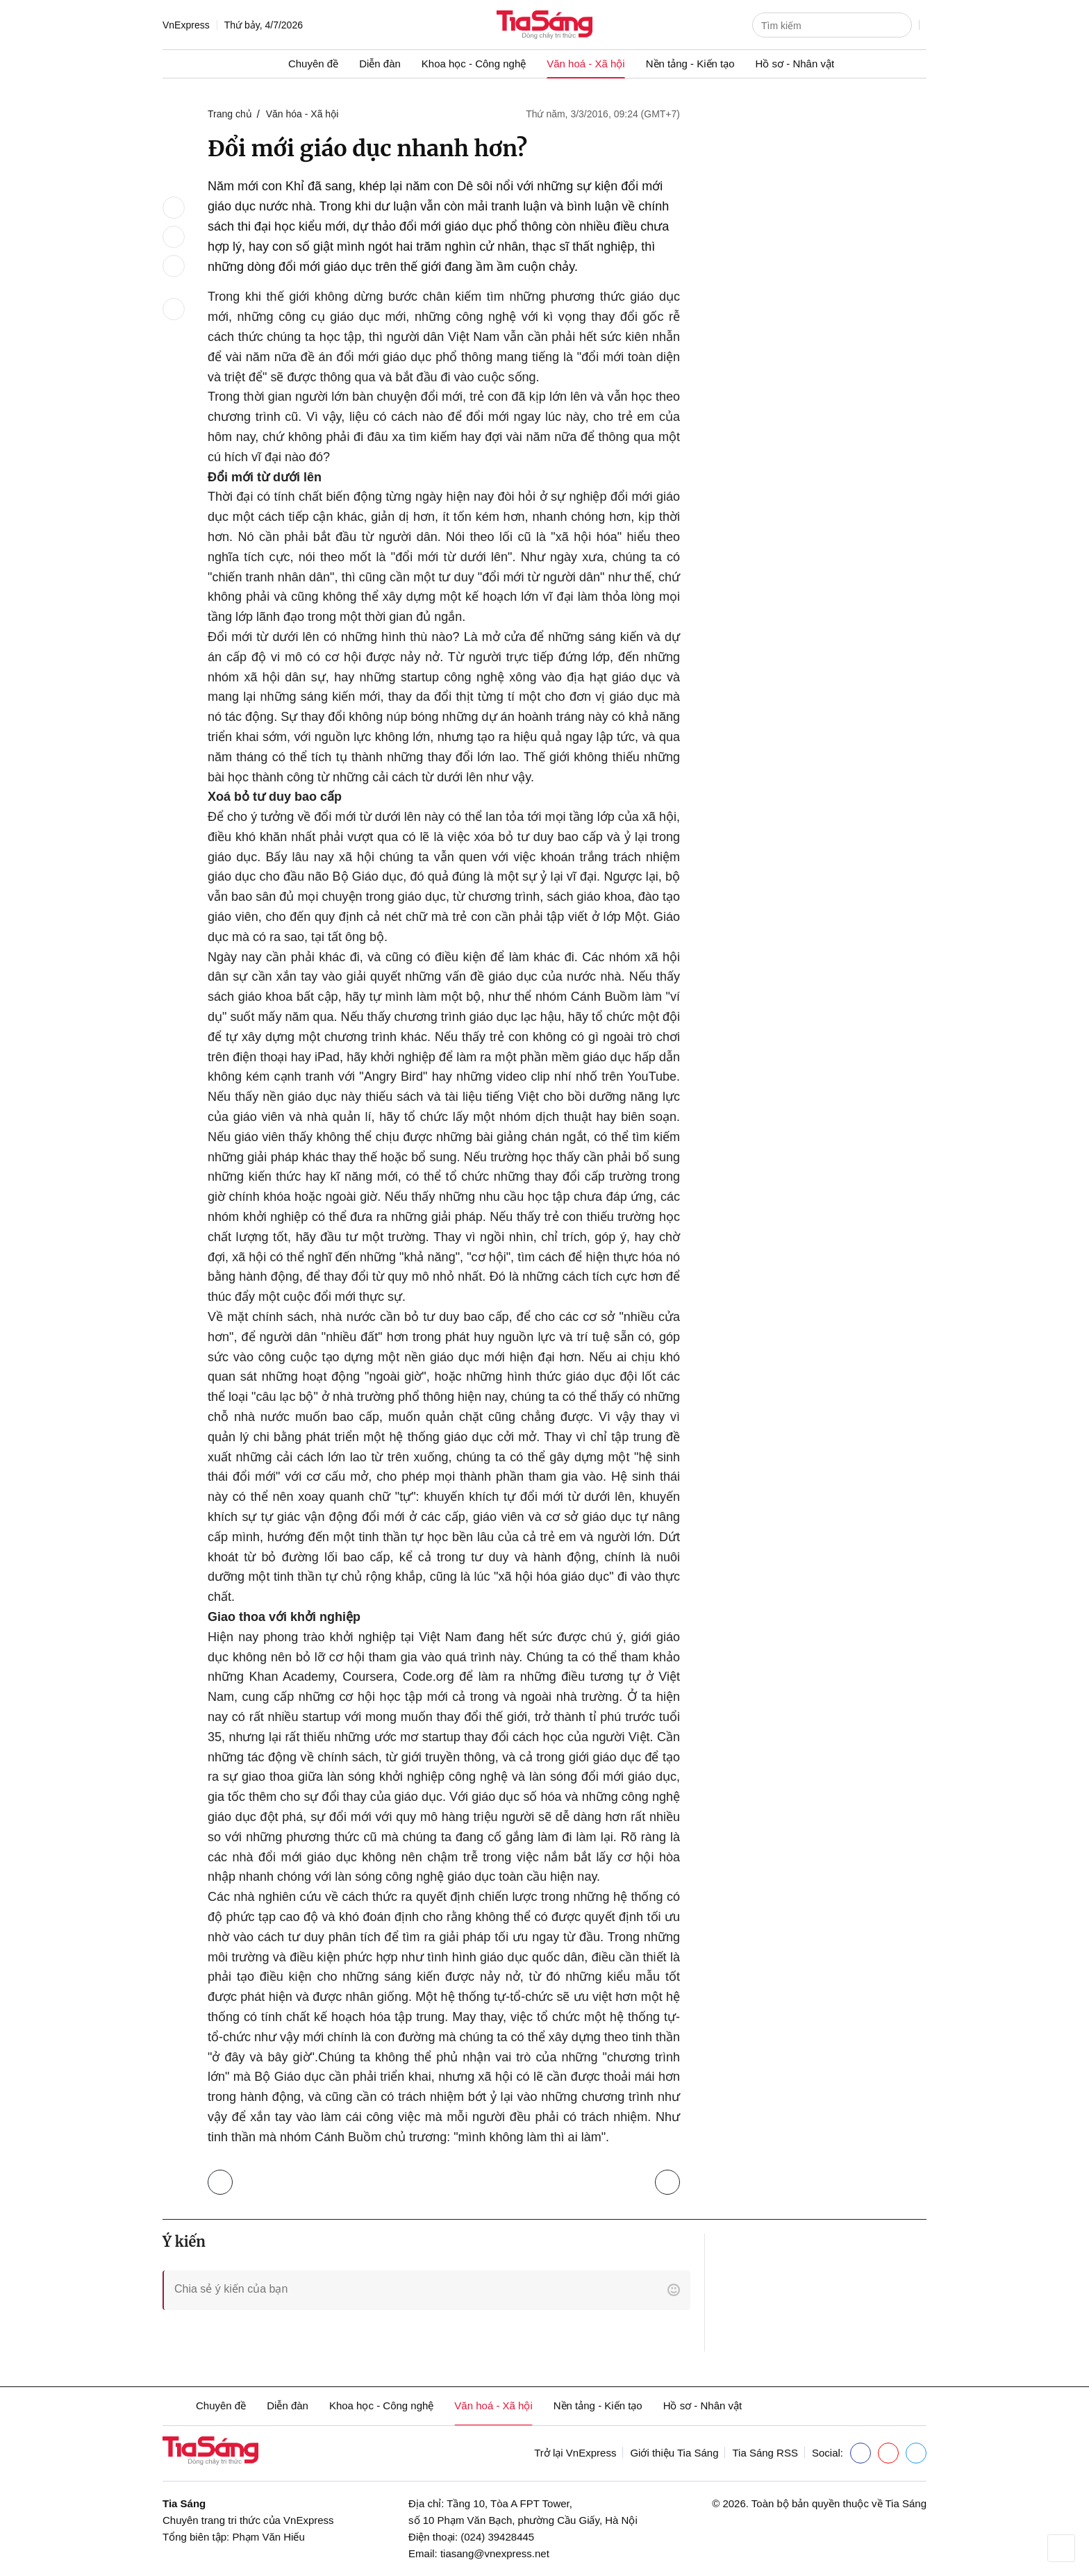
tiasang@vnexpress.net (494, 2553)
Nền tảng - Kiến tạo (690, 63)
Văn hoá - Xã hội (585, 63)
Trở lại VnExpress (575, 2453)
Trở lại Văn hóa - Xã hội (223, 2179)
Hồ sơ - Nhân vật (795, 63)
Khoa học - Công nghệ (474, 63)
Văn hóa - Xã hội (302, 113)
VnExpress (186, 25)
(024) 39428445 (497, 2537)
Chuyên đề (313, 63)
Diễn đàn (380, 63)
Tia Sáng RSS (765, 2453)
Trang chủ (230, 113)
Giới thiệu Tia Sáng (674, 2453)
